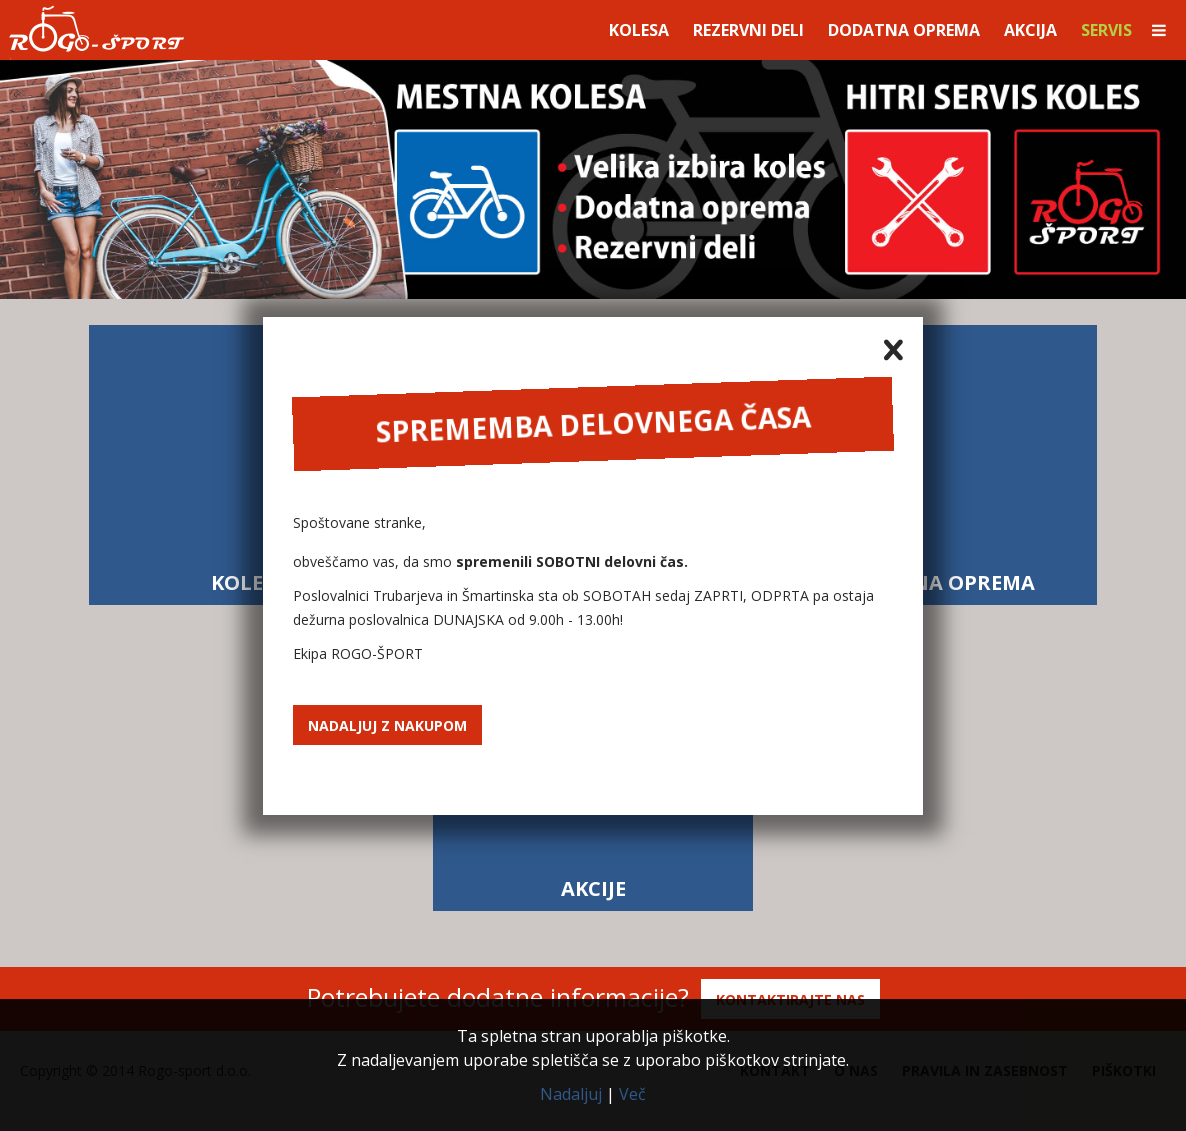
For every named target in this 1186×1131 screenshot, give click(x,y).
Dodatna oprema (904, 30)
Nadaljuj (571, 1094)
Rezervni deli (748, 30)
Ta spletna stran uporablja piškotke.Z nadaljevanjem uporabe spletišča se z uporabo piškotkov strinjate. (593, 1048)
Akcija (1030, 30)
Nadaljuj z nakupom (387, 725)
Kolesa (639, 30)
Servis (1106, 30)
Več (632, 1094)
